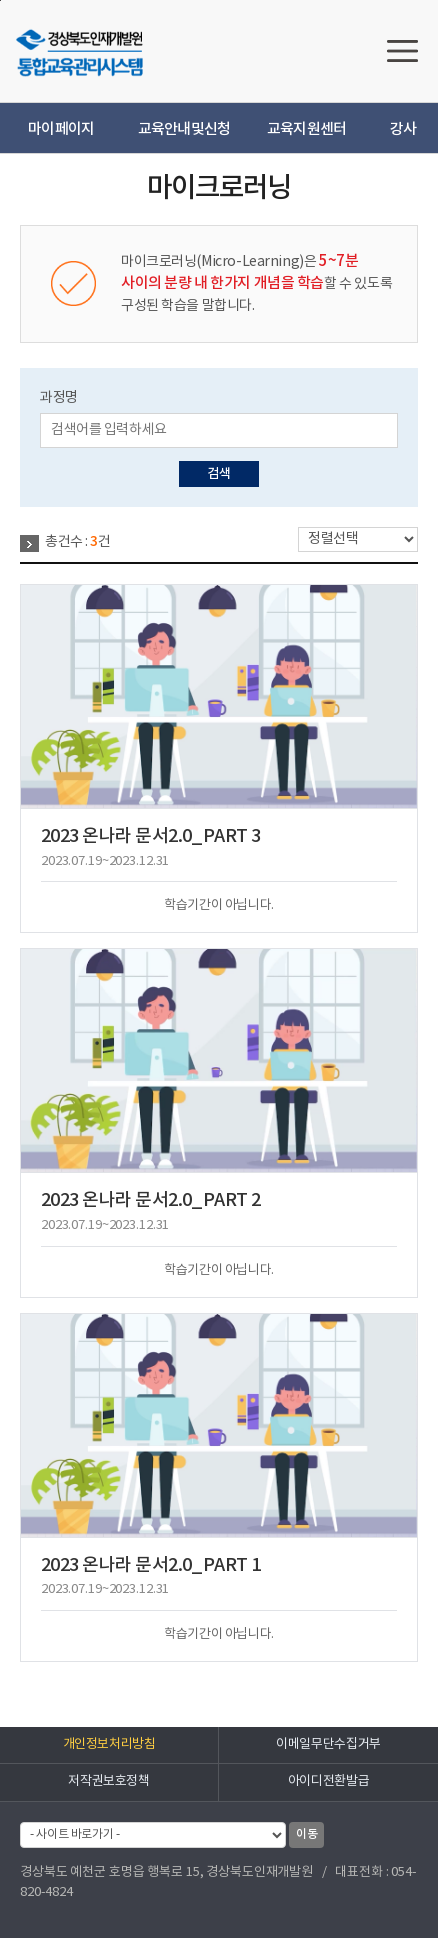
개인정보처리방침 (109, 1744)
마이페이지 (61, 129)
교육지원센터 (307, 129)
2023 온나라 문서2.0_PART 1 (151, 1565)
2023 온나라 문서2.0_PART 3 (151, 836)
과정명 (59, 398)
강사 (403, 129)
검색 (218, 474)
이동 (306, 1834)
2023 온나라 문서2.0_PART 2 (151, 1200)
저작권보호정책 (108, 1781)
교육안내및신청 (184, 129)
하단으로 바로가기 (0, 0)
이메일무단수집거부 (328, 1744)
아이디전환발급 (328, 1781)
